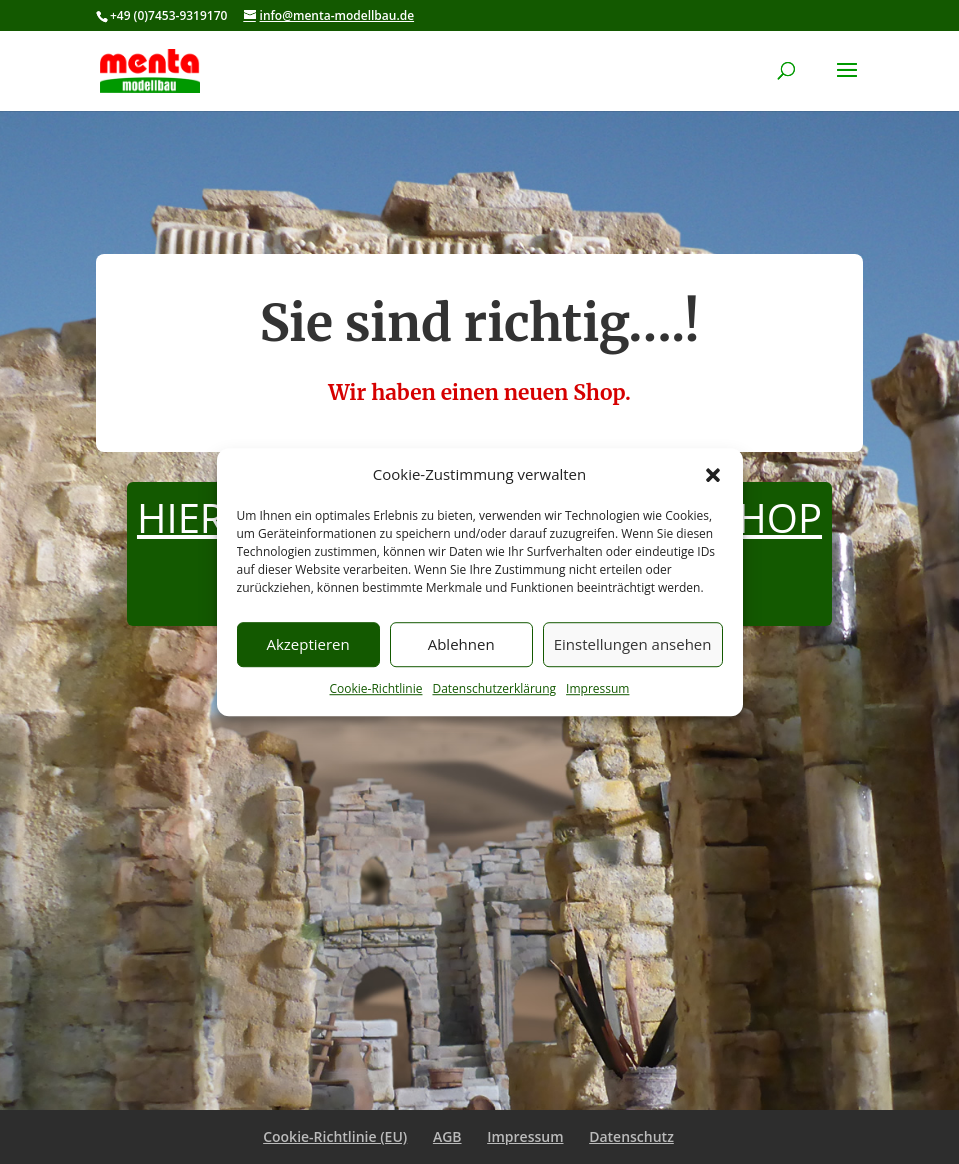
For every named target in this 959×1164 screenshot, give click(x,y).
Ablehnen (461, 645)
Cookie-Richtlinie (376, 688)
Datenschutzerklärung (494, 688)
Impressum (597, 688)
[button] (713, 475)
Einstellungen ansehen (633, 645)
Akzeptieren (307, 645)
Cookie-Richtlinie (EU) (335, 1136)
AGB (447, 1136)
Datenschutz (631, 1136)
